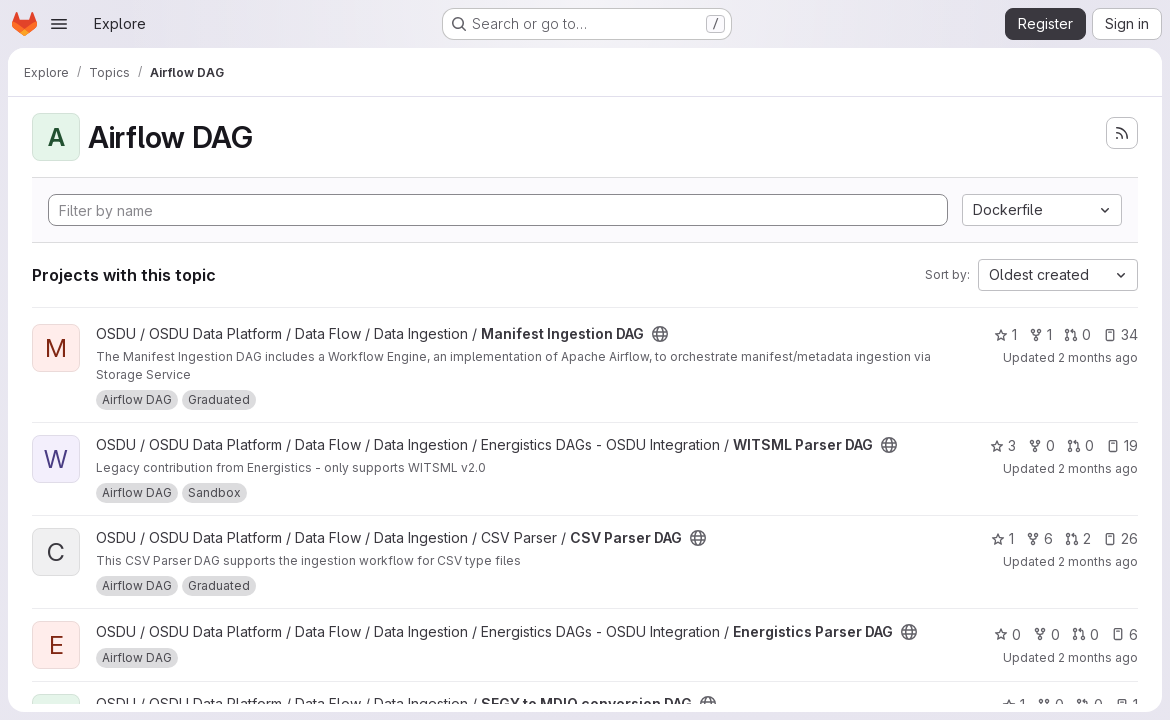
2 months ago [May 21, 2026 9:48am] (1098, 561)
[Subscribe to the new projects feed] (1122, 133)
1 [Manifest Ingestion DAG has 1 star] (1005, 334)
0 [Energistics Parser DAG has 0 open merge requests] (1085, 634)
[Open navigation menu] (59, 24)
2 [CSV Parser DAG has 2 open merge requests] (1078, 538)
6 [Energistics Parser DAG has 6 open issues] (1124, 634)
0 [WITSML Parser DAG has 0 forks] (1041, 445)
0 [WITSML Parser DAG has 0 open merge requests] (1080, 445)
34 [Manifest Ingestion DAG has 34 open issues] (1120, 334)
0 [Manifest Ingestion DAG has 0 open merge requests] (1077, 334)
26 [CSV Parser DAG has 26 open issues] (1120, 538)
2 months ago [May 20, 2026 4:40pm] (1098, 357)
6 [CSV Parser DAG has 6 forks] (1039, 538)
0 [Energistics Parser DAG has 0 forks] (1046, 634)
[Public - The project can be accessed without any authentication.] (660, 334)
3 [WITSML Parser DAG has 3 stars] (1003, 445)
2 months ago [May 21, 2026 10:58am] (1098, 468)
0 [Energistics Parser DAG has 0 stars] (1007, 634)
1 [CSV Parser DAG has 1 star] (1002, 538)
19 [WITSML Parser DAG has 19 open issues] (1122, 445)
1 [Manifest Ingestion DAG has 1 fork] (1040, 334)
